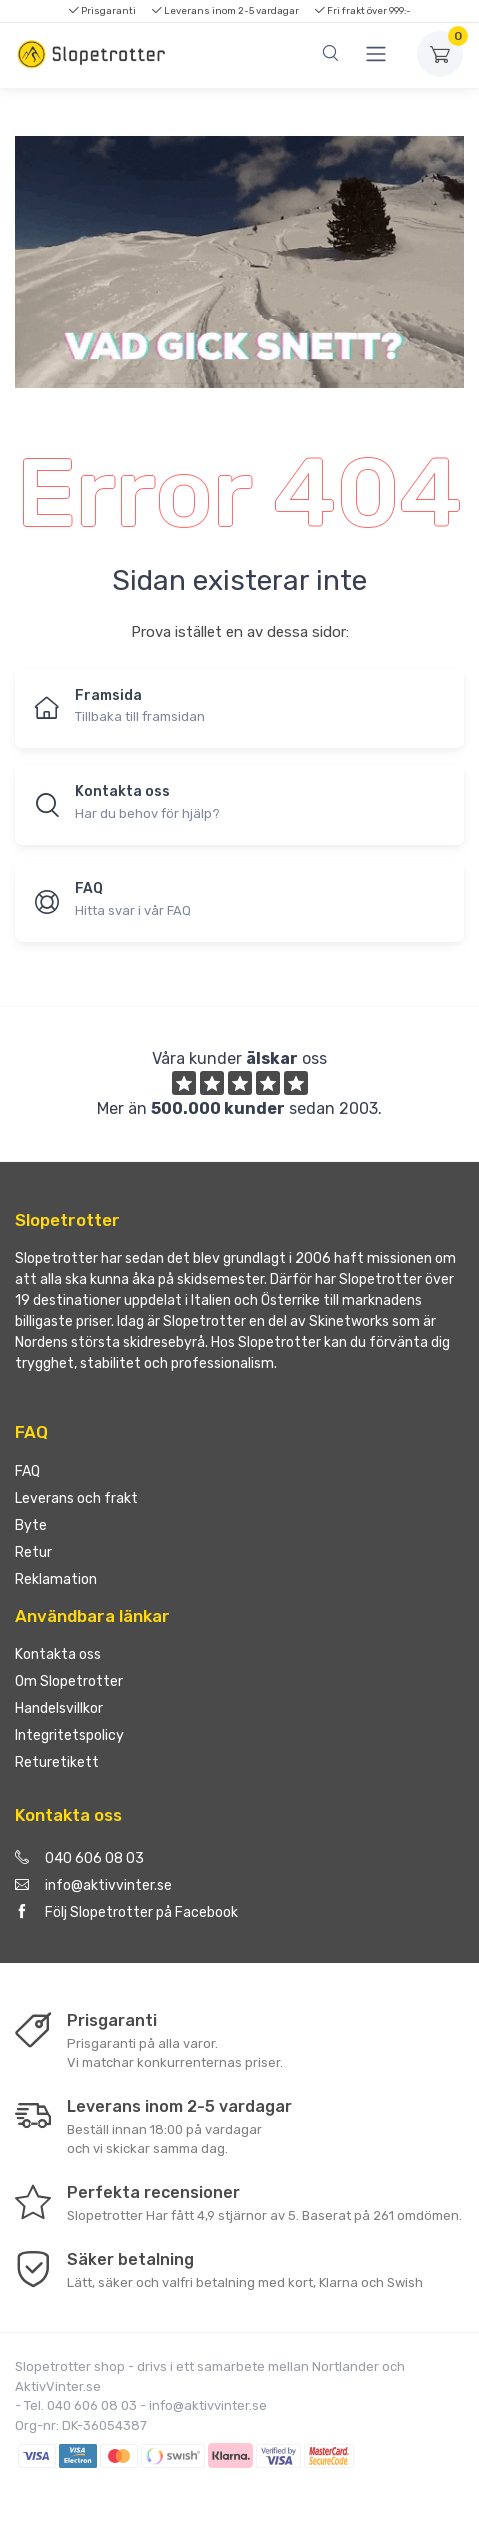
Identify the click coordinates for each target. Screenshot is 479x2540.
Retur (33, 1552)
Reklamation (56, 1579)
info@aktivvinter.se (93, 1885)
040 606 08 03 (79, 1858)
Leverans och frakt (76, 1498)
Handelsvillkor (59, 1708)
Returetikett (57, 1762)
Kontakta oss (58, 1654)
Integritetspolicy (69, 1735)
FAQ (27, 1471)
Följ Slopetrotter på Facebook (126, 1912)
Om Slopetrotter (69, 1681)
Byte (31, 1525)
